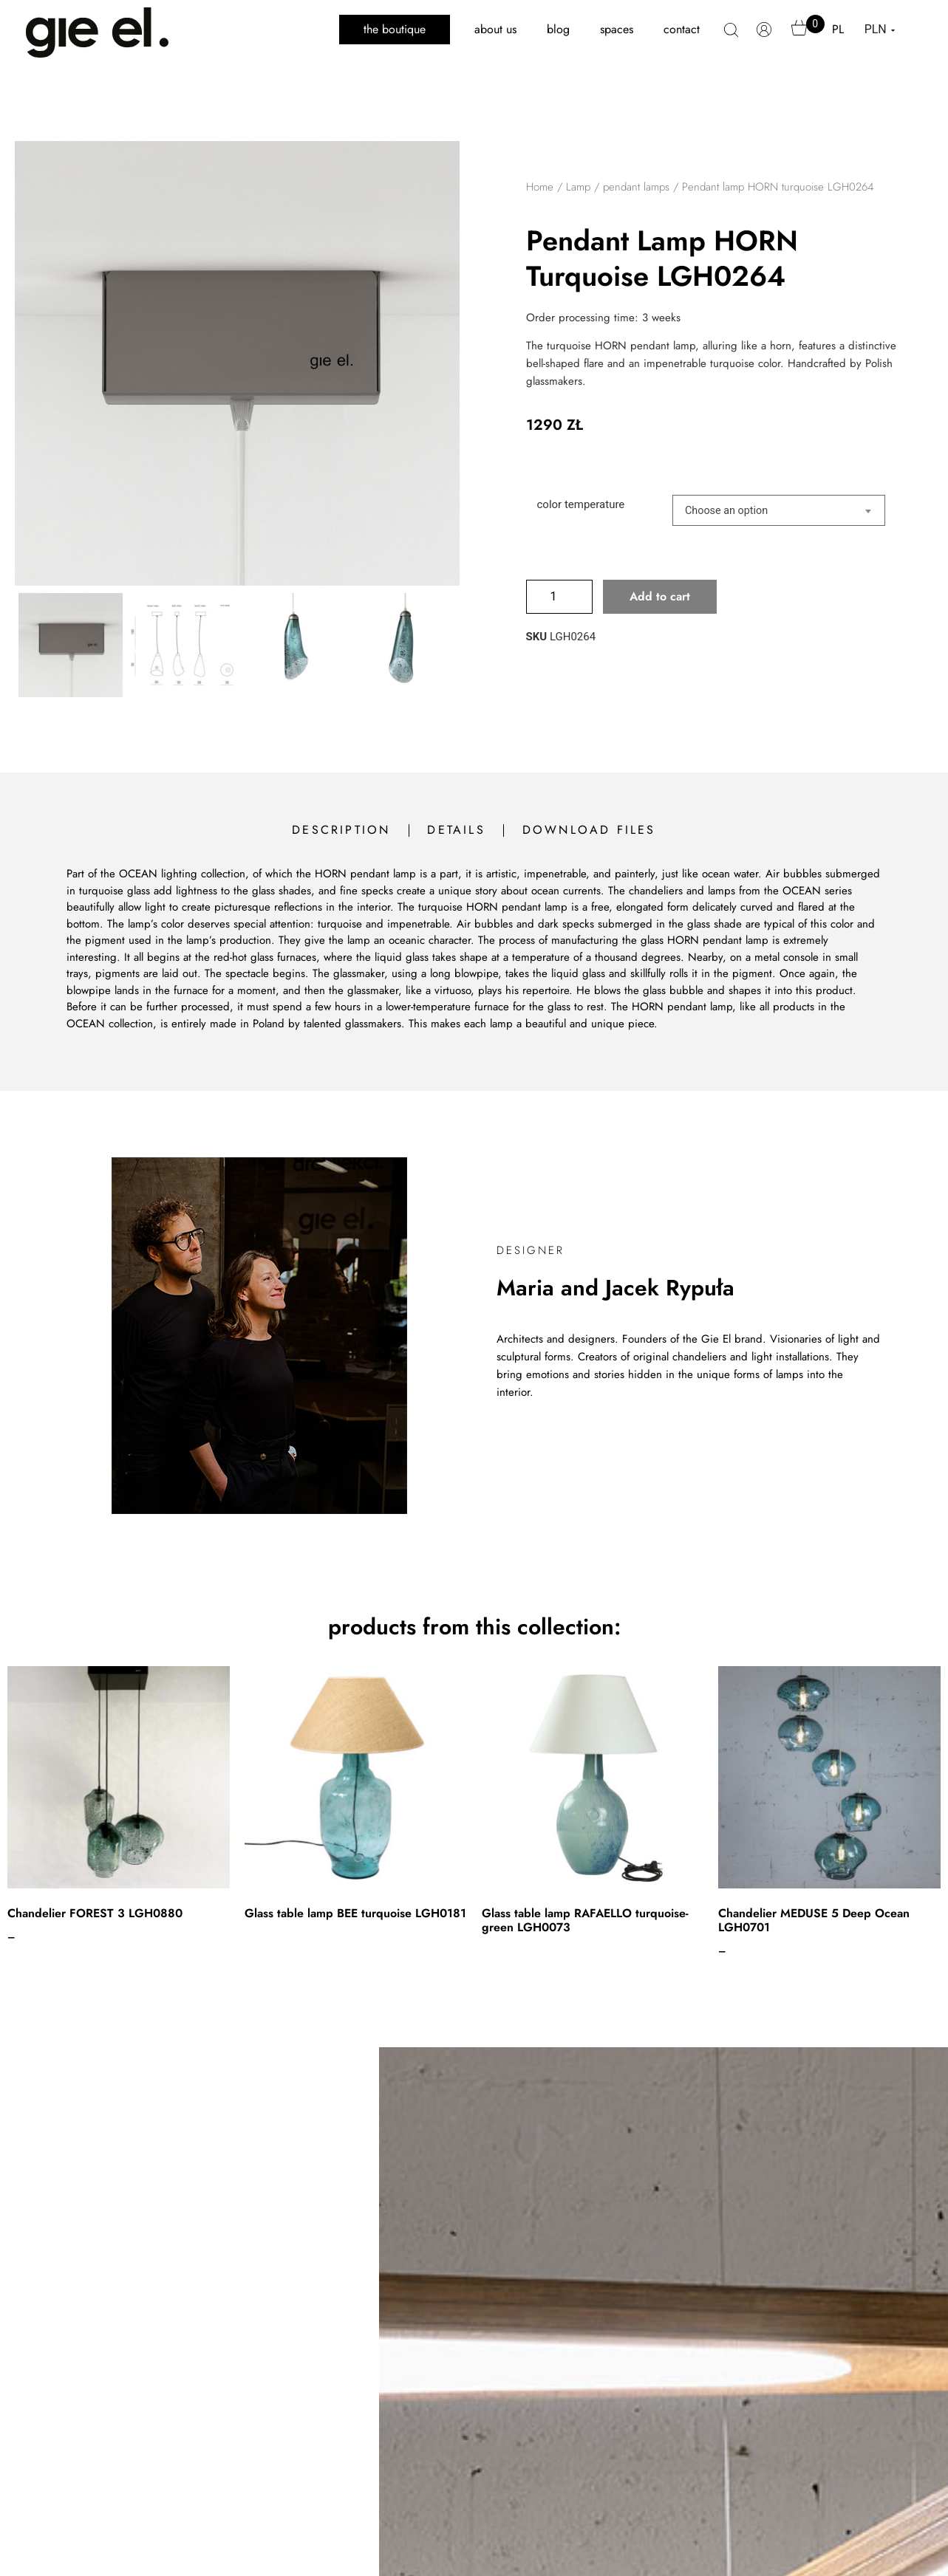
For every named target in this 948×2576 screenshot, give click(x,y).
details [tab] (456, 829)
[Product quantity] (559, 597)
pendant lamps (636, 187)
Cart (799, 34)
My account (765, 37)
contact (682, 29)
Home (539, 187)
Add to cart (660, 596)
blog (558, 29)
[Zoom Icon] (237, 363)
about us (495, 29)
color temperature (581, 504)
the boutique (395, 29)
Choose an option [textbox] (726, 510)
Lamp (578, 187)
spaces (616, 29)
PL (838, 29)
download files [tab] (589, 829)
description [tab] (341, 829)
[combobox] (778, 510)
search (731, 37)
